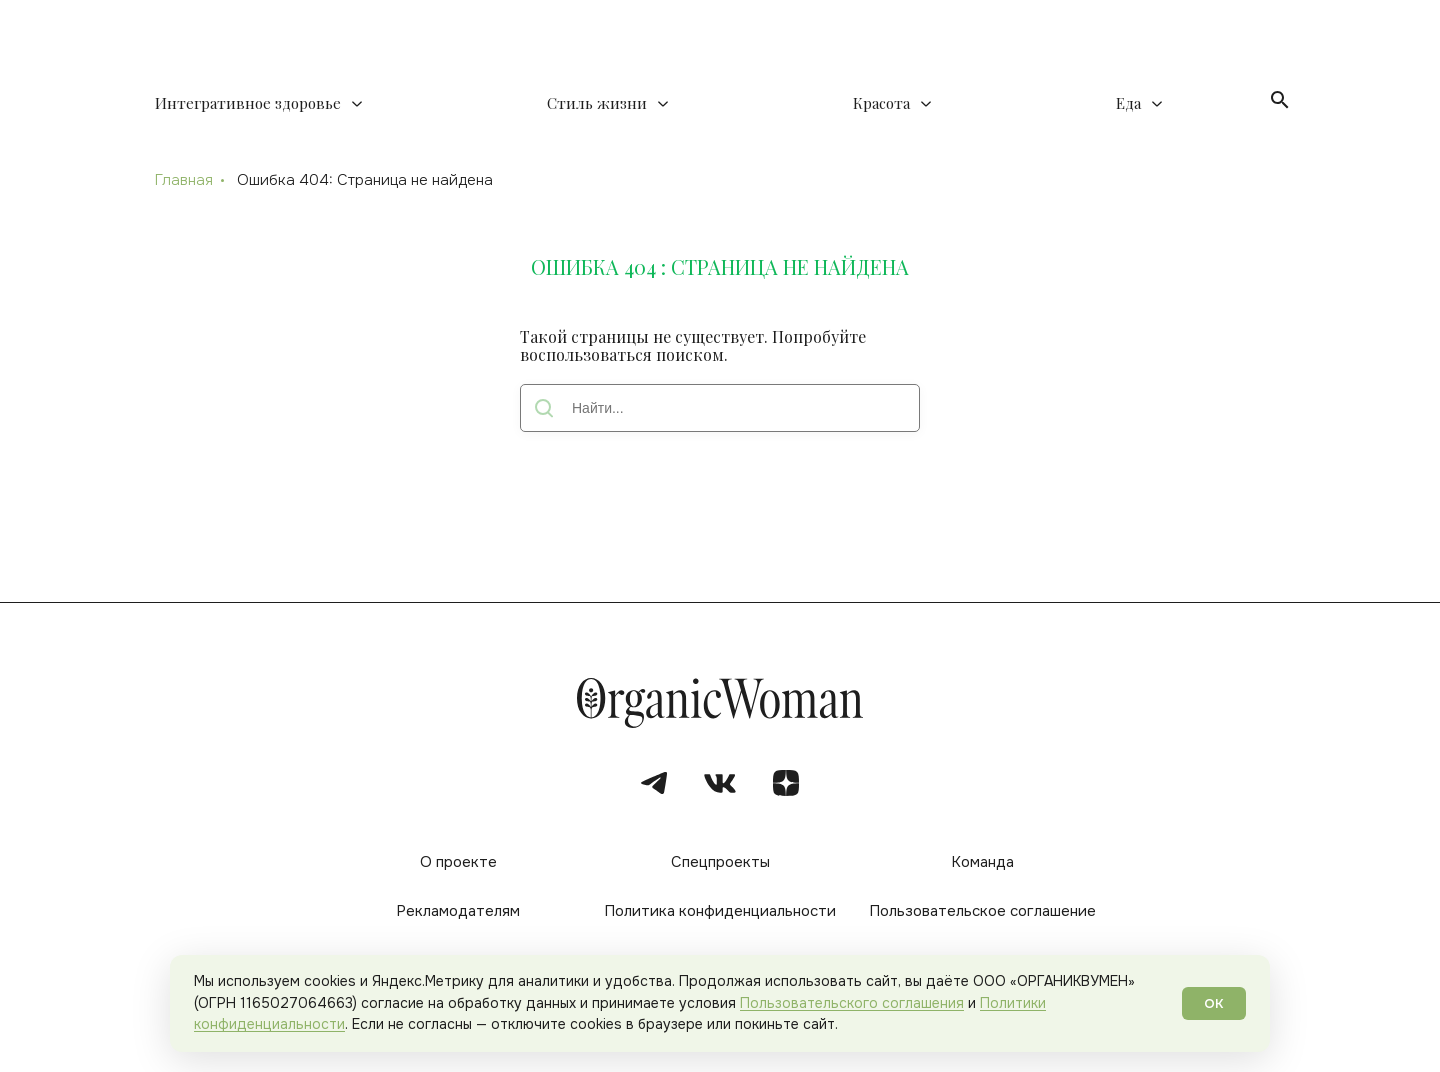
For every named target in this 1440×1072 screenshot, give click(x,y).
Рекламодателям (458, 911)
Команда (982, 862)
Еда (1128, 103)
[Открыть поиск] (1280, 100)
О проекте (458, 862)
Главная (184, 180)
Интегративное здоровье (248, 103)
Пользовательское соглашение (982, 911)
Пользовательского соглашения (852, 1003)
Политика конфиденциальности (720, 911)
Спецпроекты (720, 862)
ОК (1214, 1003)
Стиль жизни (597, 103)
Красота (881, 103)
